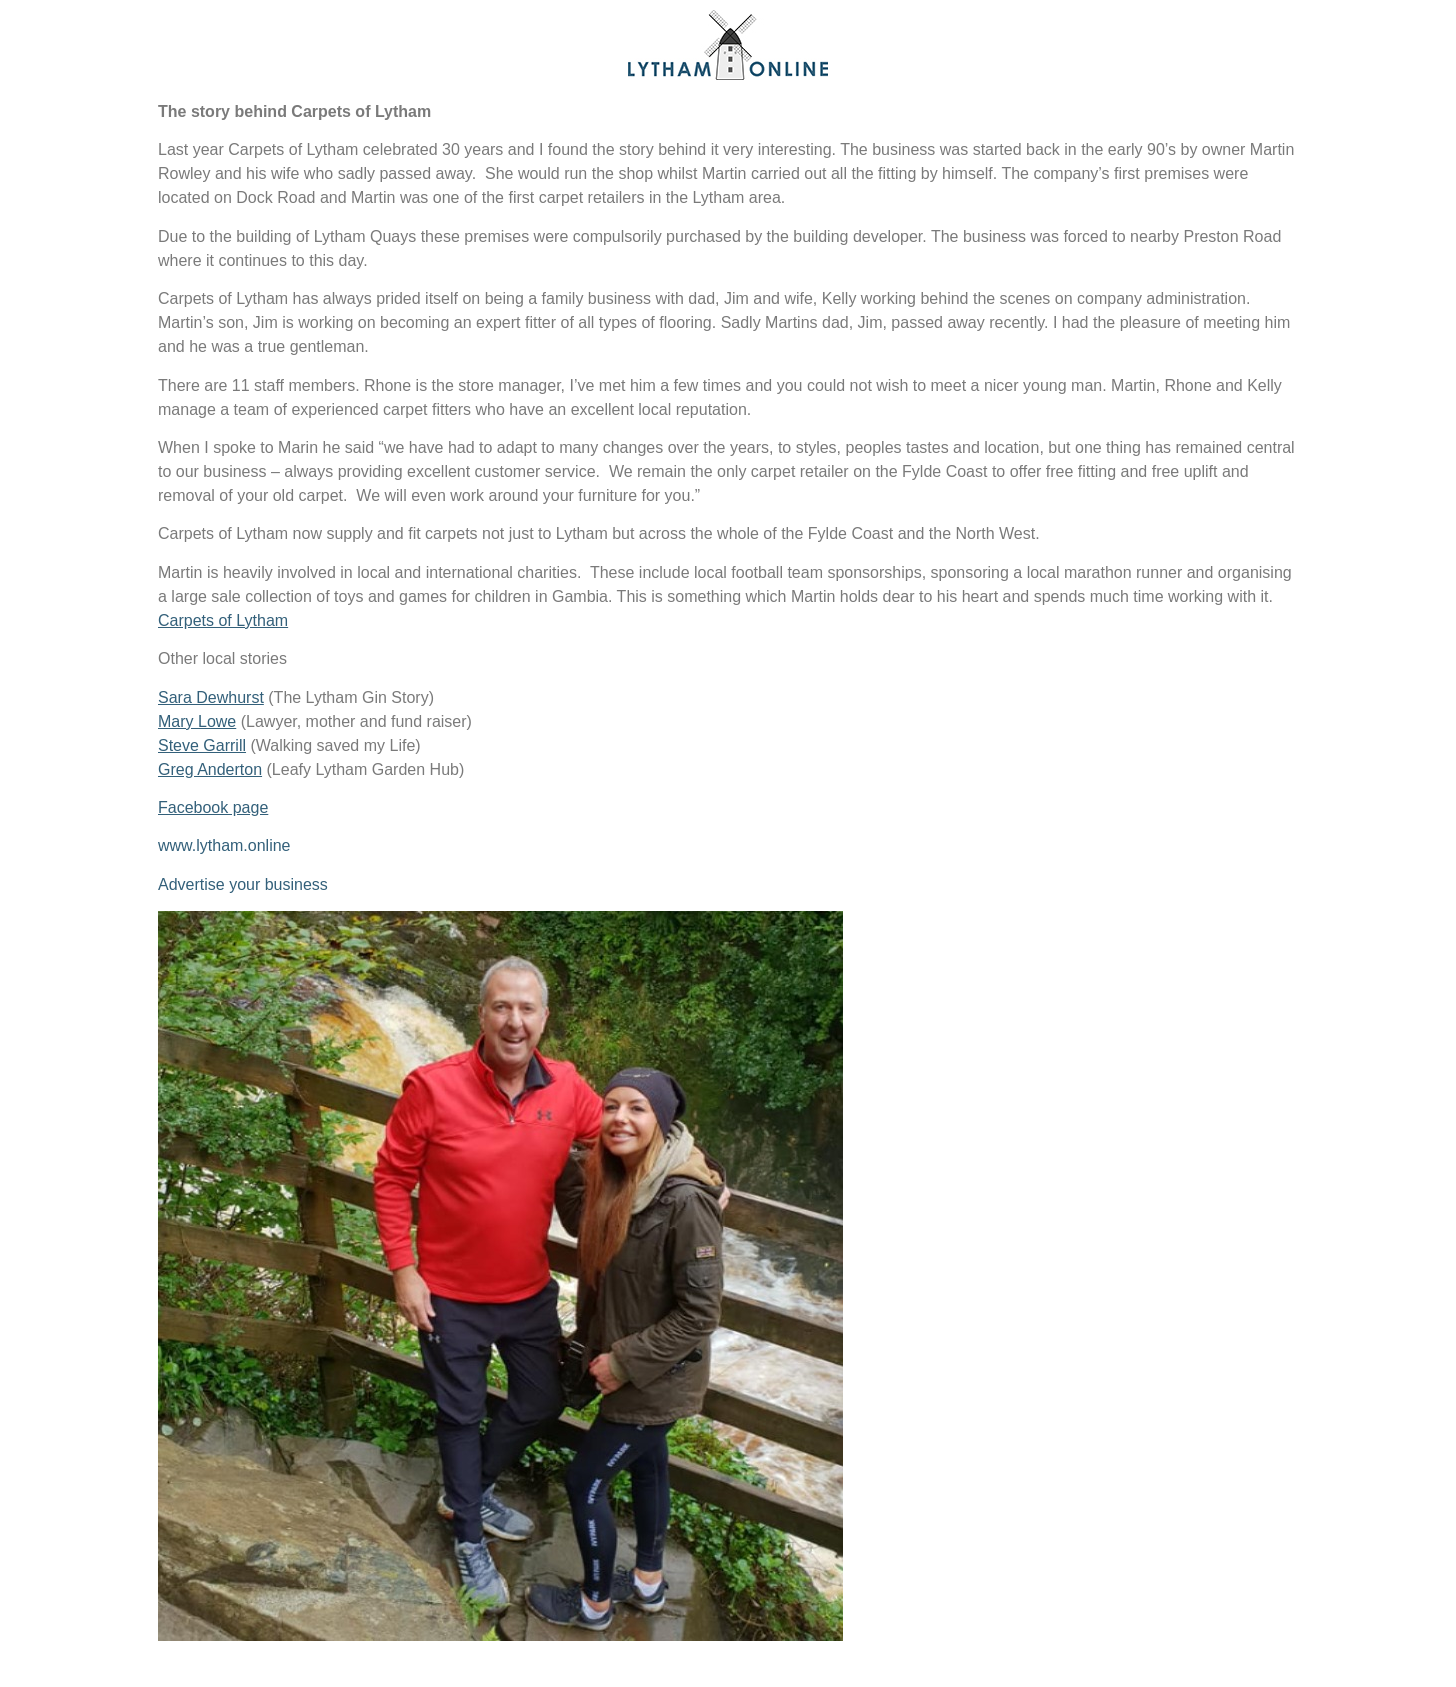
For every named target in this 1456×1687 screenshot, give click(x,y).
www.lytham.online (224, 845)
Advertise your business (243, 884)
